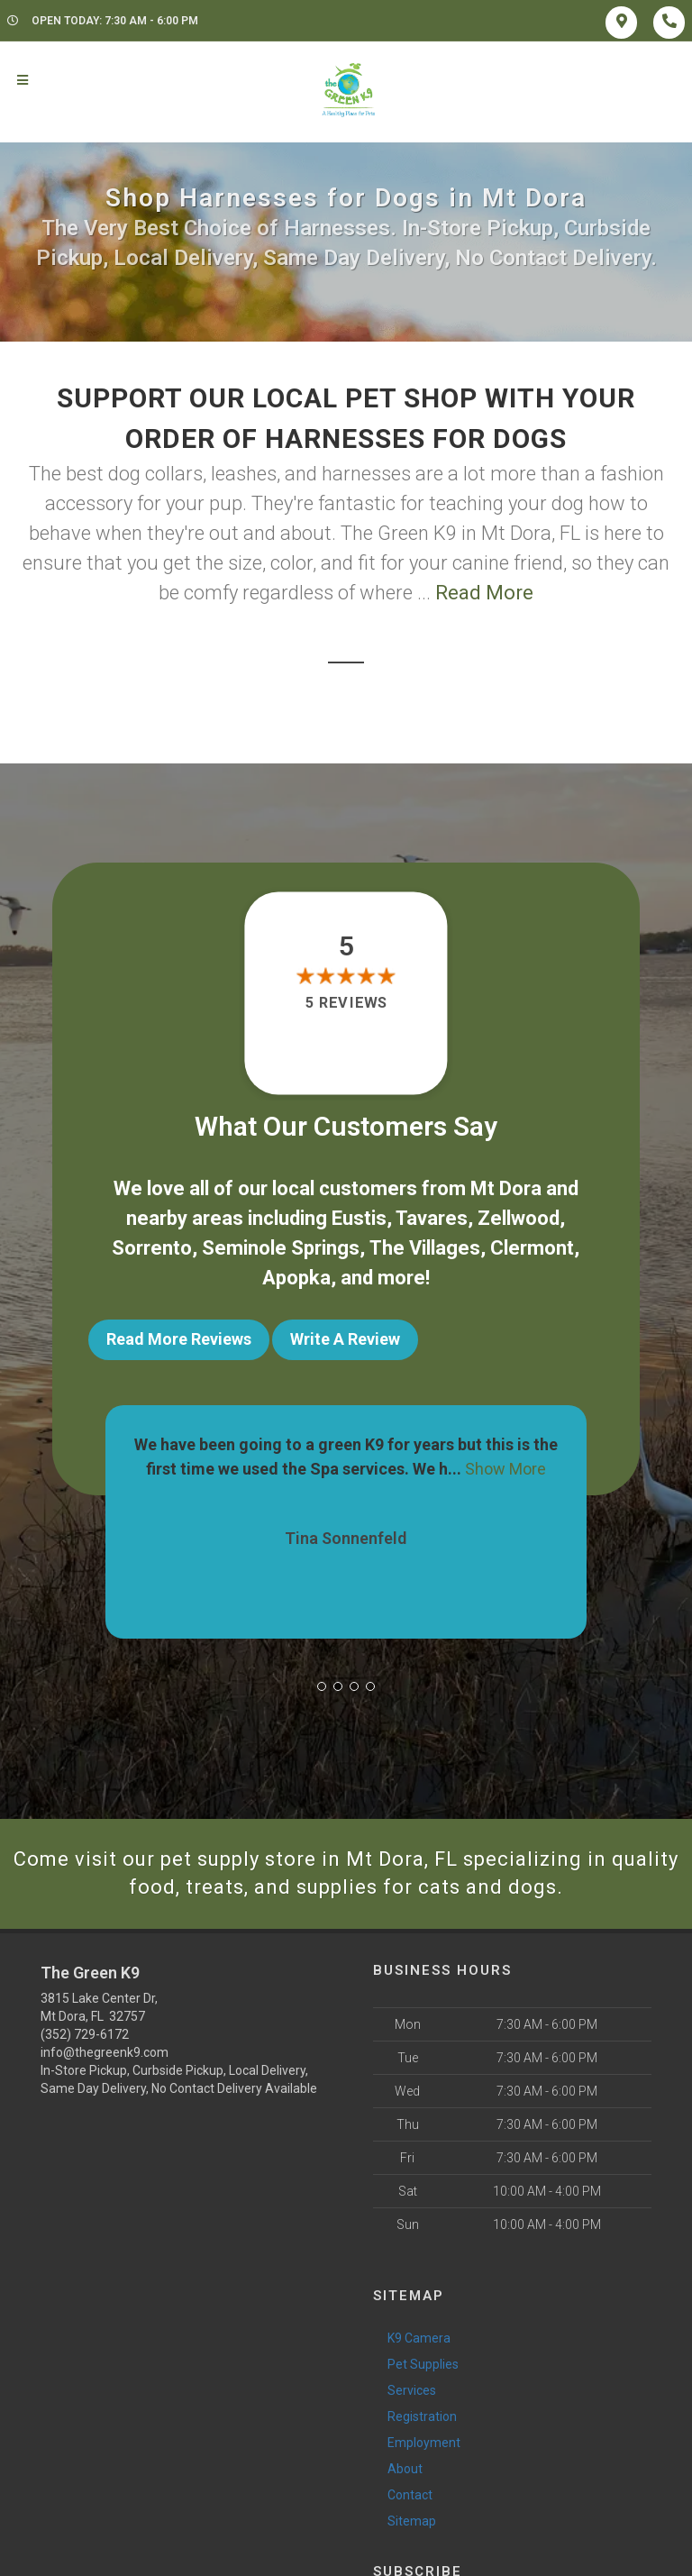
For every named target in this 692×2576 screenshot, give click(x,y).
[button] (321, 1686)
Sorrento (152, 1248)
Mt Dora (506, 1188)
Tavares (432, 1218)
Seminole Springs (281, 1248)
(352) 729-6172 (85, 2034)
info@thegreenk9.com (104, 2052)
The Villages (424, 1248)
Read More (484, 592)
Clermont (532, 1248)
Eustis (359, 1218)
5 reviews (346, 1002)
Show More (505, 1468)
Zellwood (519, 1218)
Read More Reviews (178, 1338)
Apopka (296, 1277)
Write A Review (345, 1338)
